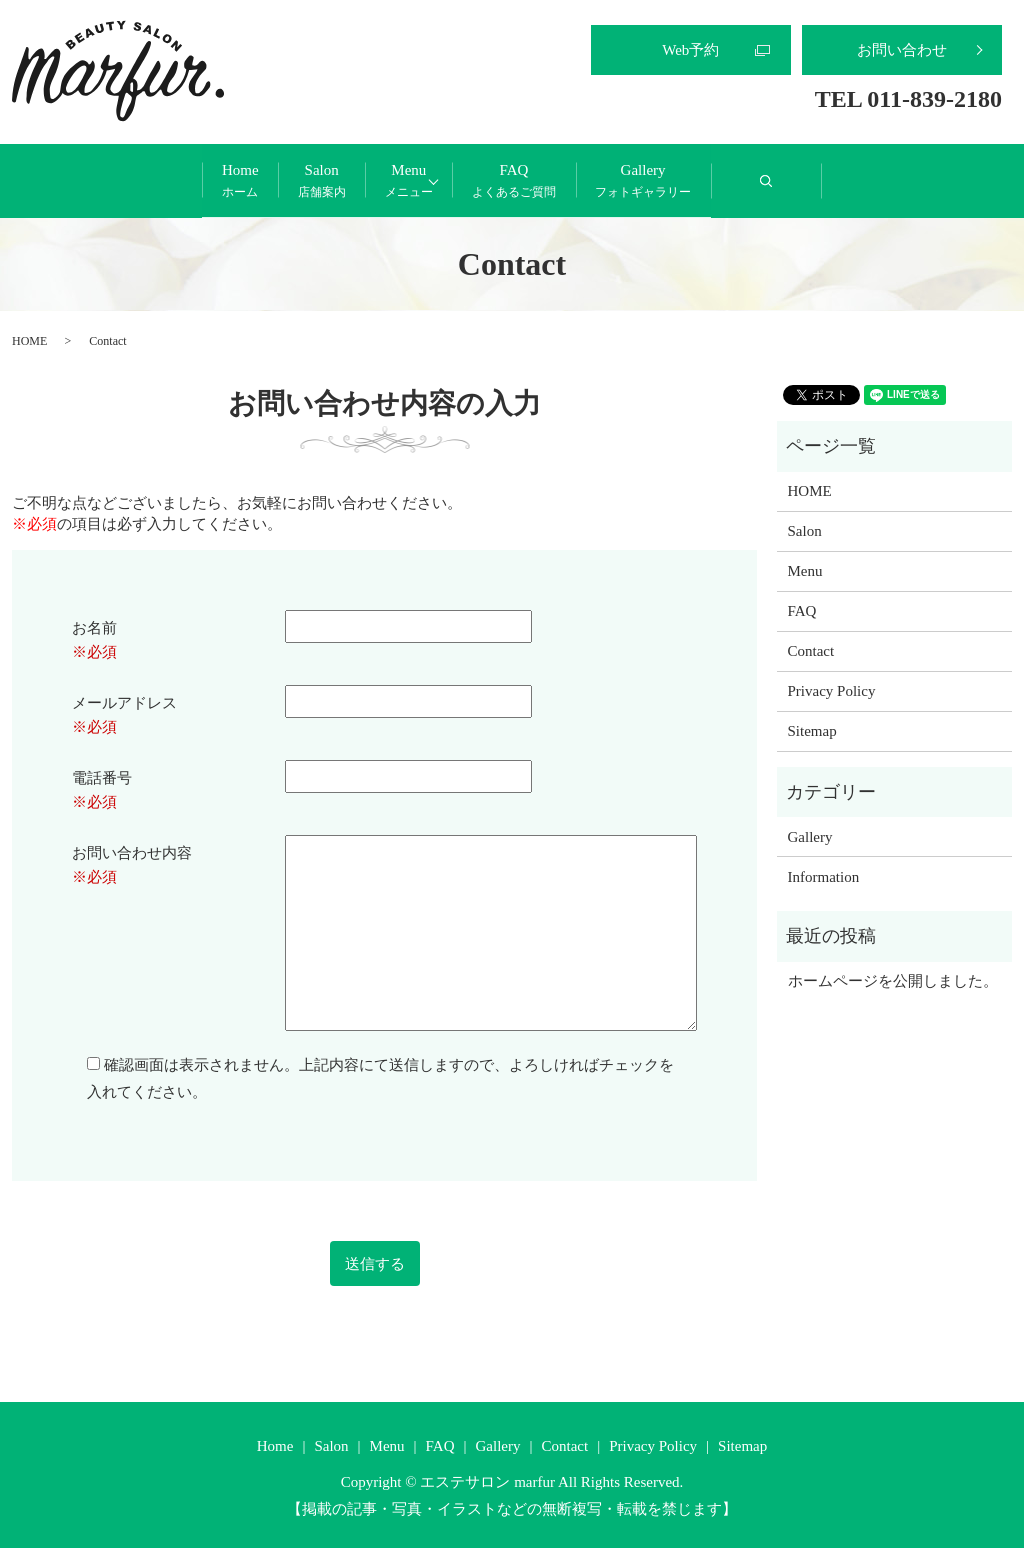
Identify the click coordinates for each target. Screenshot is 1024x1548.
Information (824, 875)
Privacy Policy (832, 690)
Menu (409, 181)
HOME (29, 340)
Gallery (787, 181)
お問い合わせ (902, 50)
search (965, 189)
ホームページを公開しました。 (893, 980)
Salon (250, 181)
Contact (811, 650)
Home (96, 181)
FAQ (586, 181)
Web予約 (690, 50)
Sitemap (812, 730)
